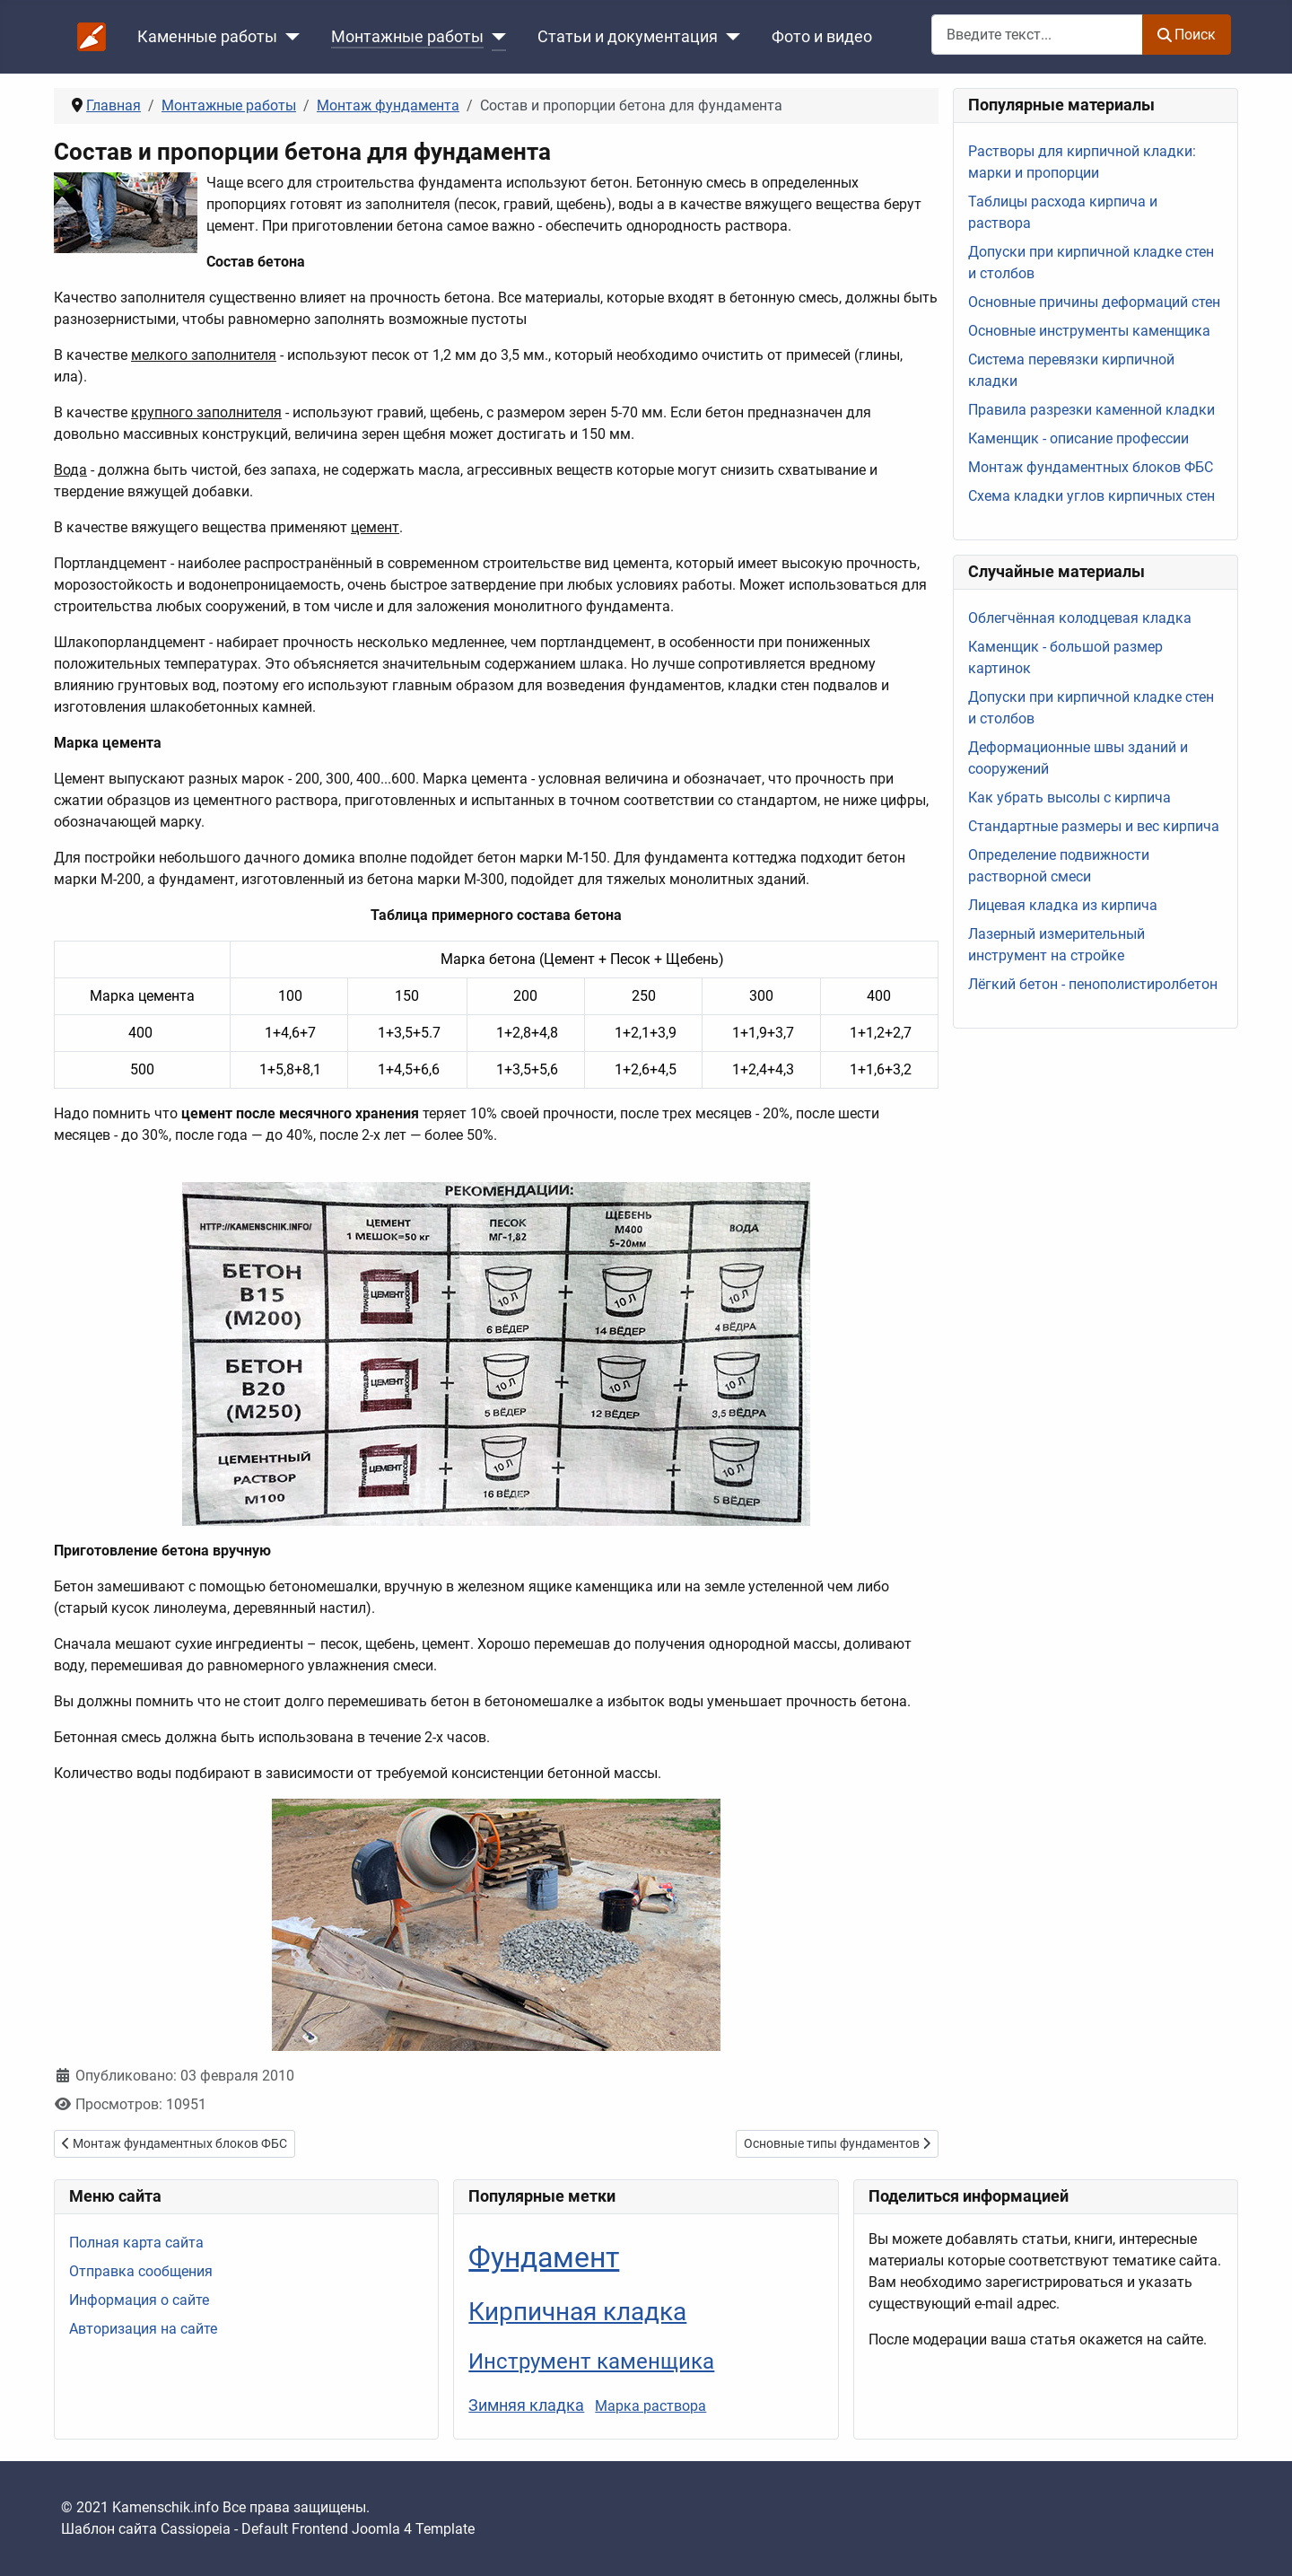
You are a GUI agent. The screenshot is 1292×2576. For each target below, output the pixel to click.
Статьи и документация (627, 37)
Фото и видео (822, 37)
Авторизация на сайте (143, 2328)
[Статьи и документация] (729, 36)
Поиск (1186, 34)
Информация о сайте (139, 2300)
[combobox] (1037, 34)
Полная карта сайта (136, 2242)
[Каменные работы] (288, 36)
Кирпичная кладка (577, 2311)
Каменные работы (207, 37)
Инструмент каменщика (591, 2361)
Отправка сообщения (141, 2271)
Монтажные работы (407, 37)
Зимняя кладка (526, 2405)
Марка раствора (650, 2405)
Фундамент (543, 2257)
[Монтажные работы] (495, 36)
